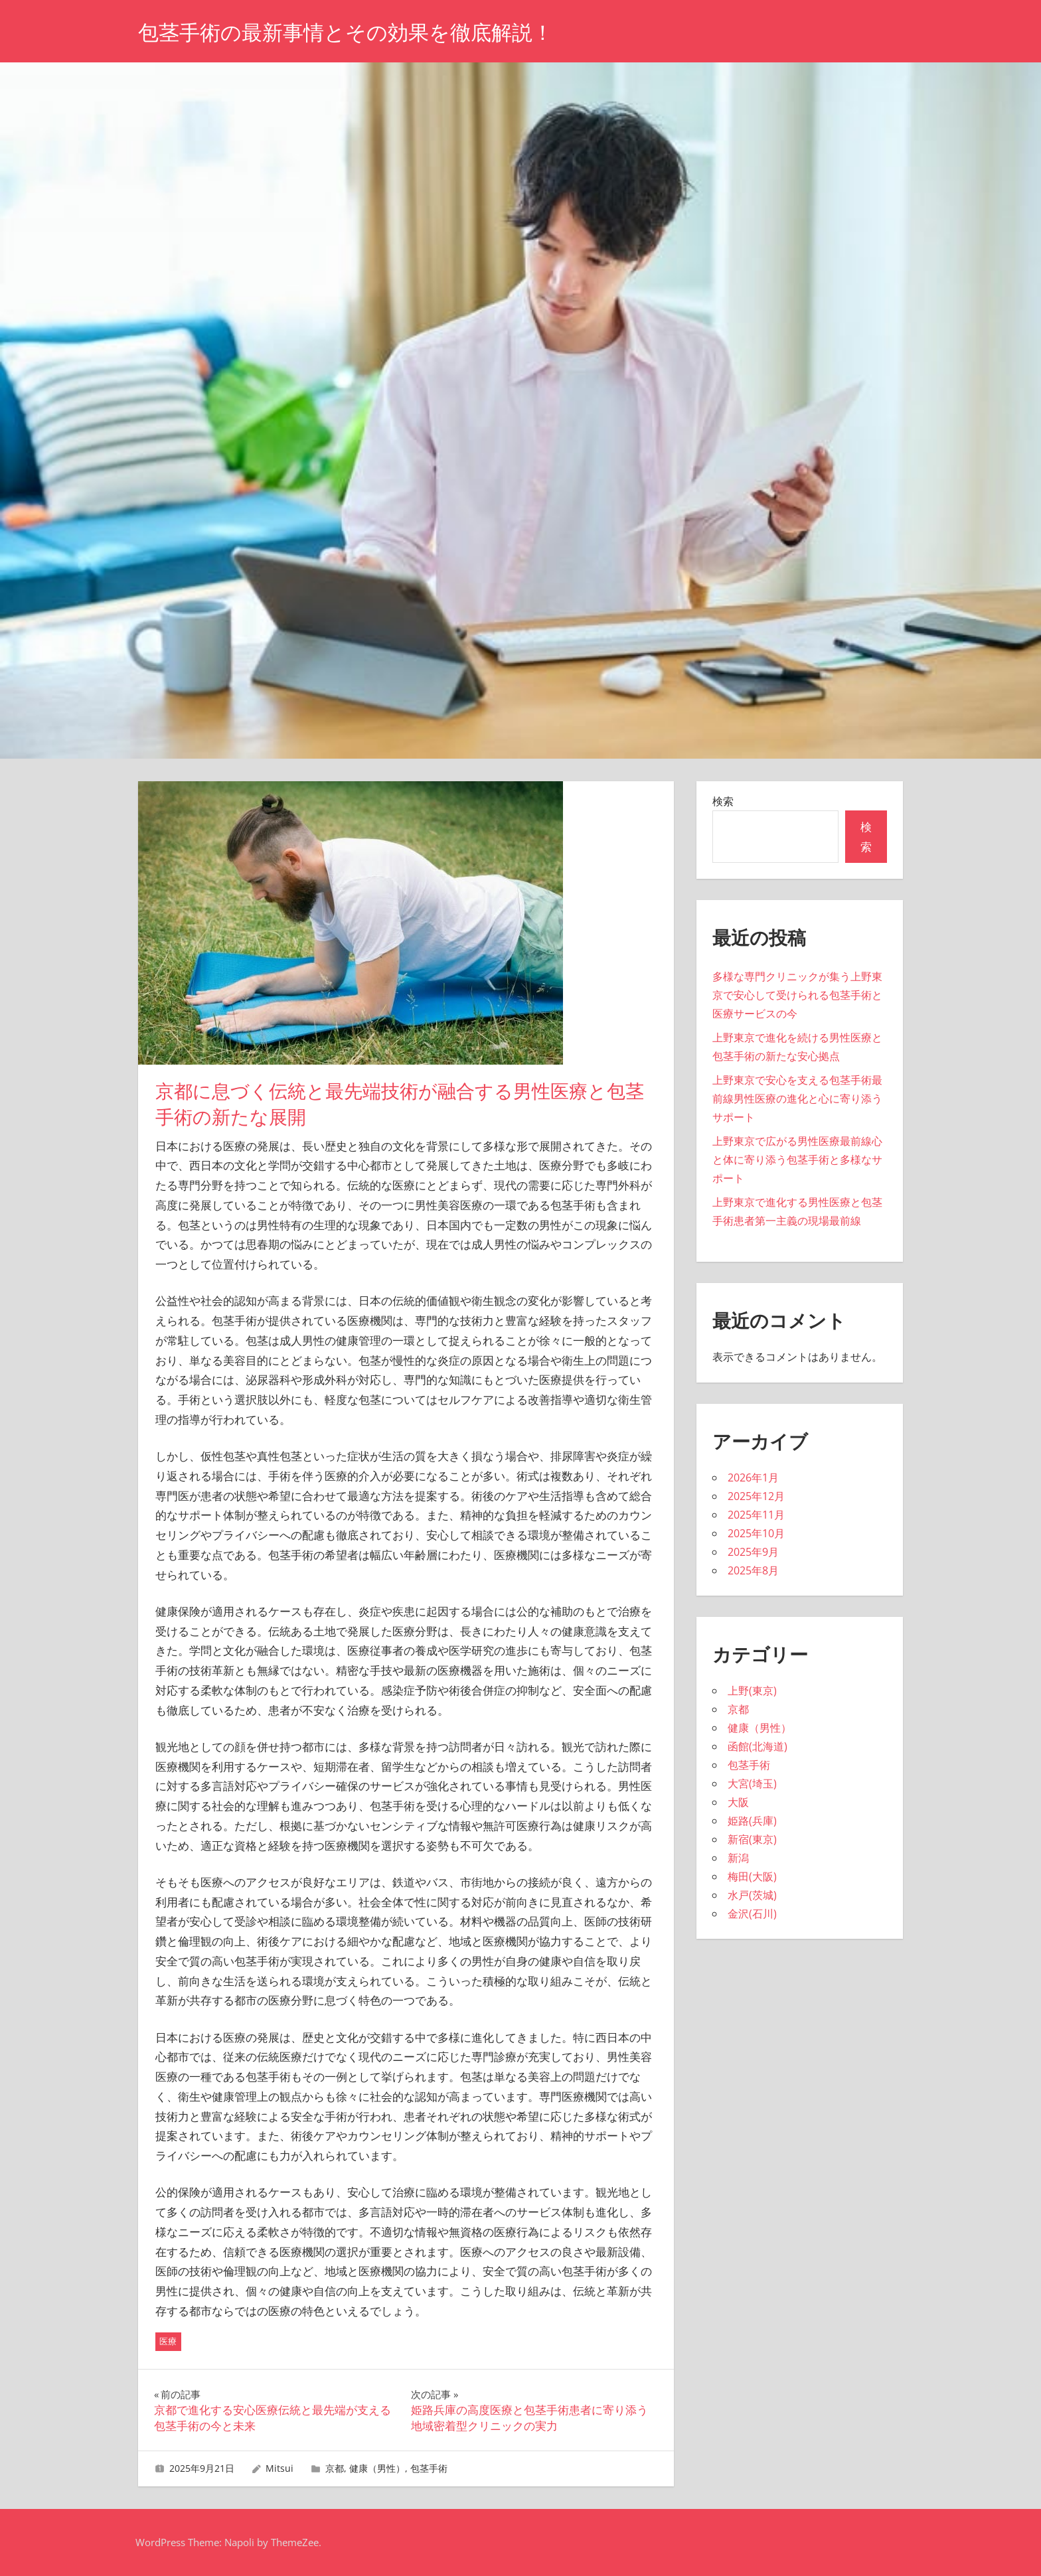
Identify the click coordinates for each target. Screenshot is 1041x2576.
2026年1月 (753, 1477)
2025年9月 (753, 1552)
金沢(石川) (752, 1913)
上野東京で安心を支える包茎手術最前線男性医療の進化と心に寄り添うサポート (797, 1098)
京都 (334, 2468)
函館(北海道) (757, 1746)
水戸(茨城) (752, 1895)
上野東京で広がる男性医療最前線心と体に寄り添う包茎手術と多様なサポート (797, 1159)
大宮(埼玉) (752, 1783)
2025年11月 (756, 1514)
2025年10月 (756, 1533)
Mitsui (279, 2468)
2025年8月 (753, 1570)
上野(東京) (752, 1690)
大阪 (738, 1802)
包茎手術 (428, 2468)
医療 (168, 2341)
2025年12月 (756, 1496)
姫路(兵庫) (752, 1820)
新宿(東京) (752, 1839)
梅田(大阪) (752, 1876)
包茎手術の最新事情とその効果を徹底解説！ (352, 32)
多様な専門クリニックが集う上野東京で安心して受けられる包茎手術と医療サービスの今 (797, 995)
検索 (723, 801)
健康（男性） (377, 2468)
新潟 (738, 1858)
